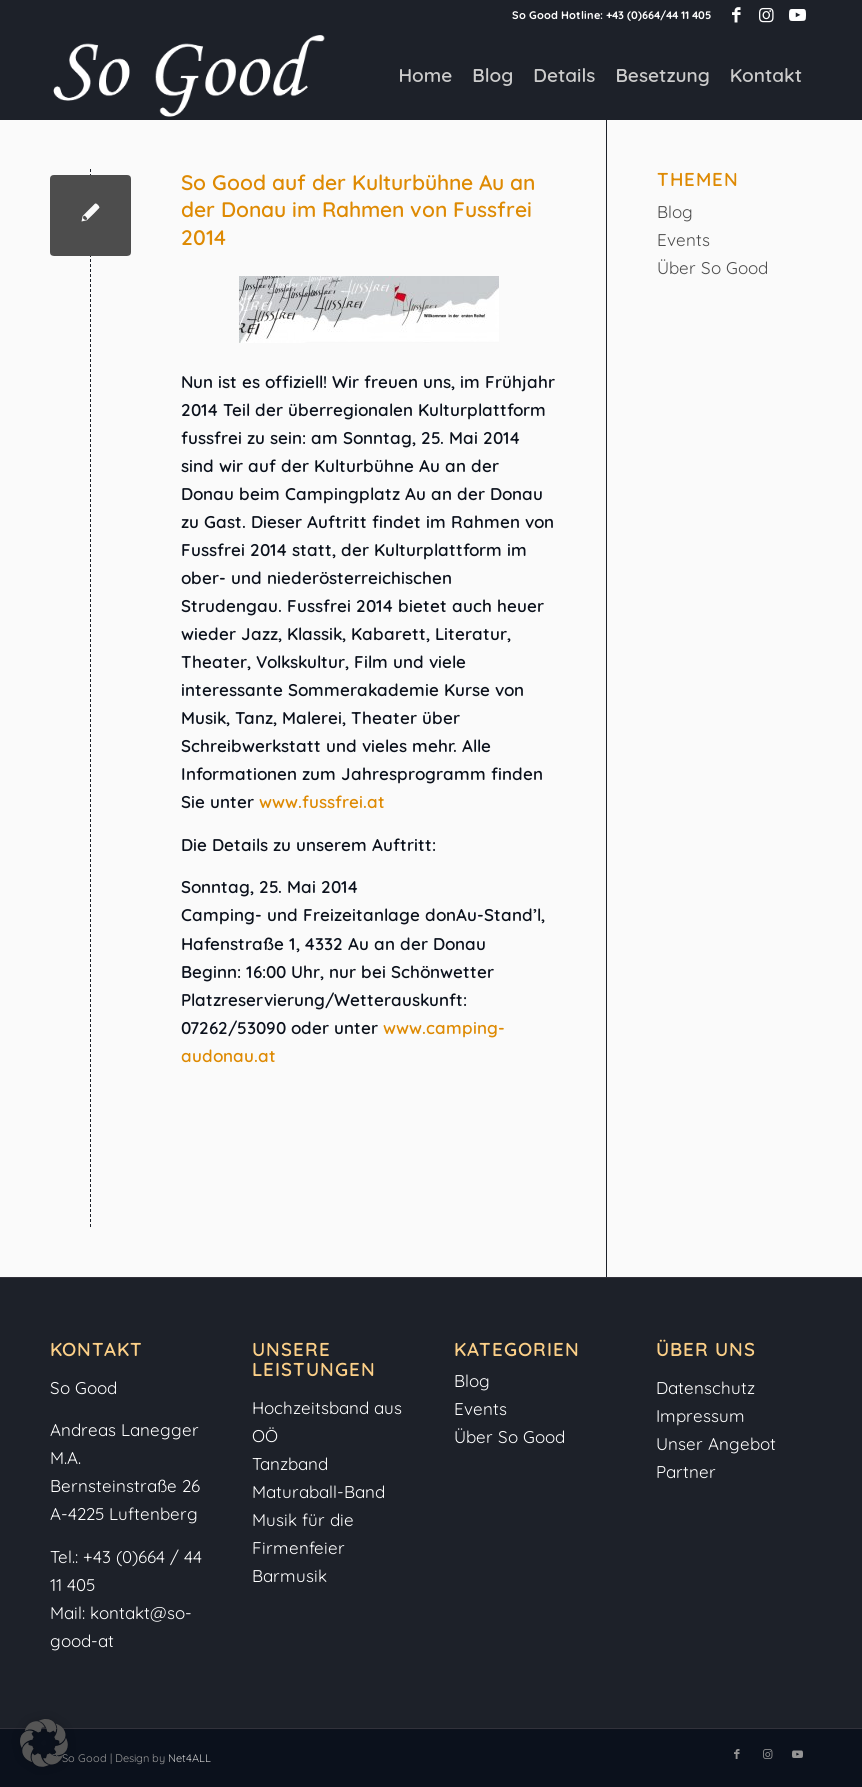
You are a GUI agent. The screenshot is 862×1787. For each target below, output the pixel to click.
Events (683, 239)
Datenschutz (705, 1387)
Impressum (703, 1415)
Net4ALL (188, 1758)
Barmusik (289, 1575)
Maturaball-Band (318, 1491)
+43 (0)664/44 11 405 (658, 15)
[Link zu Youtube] (797, 15)
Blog (675, 211)
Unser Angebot (716, 1443)
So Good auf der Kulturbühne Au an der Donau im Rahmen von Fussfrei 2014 (358, 209)
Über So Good (712, 267)
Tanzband (290, 1463)
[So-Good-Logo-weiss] (188, 75)
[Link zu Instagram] (766, 15)
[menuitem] (425, 75)
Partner (686, 1471)
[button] (44, 1743)
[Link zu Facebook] (736, 15)
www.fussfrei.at (322, 801)
